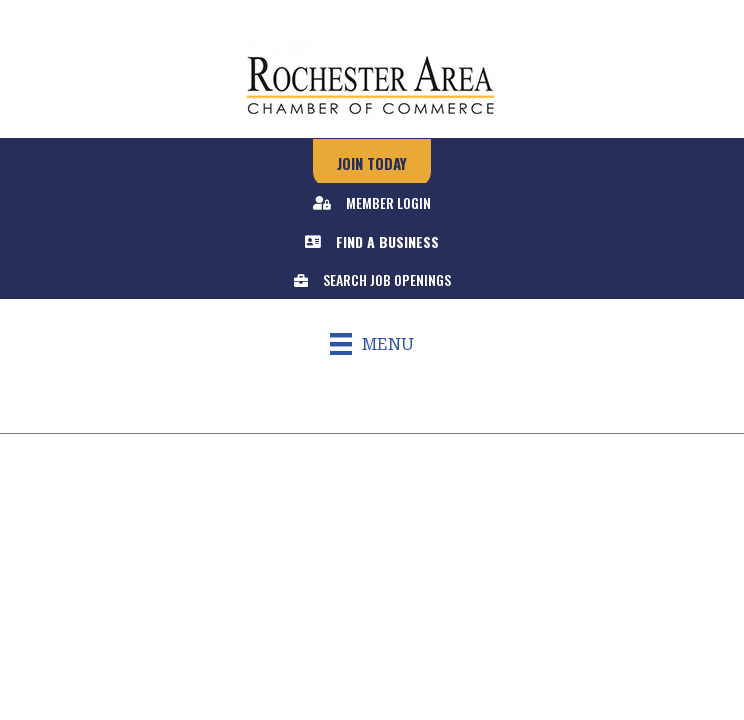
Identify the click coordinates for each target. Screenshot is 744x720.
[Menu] (372, 344)
